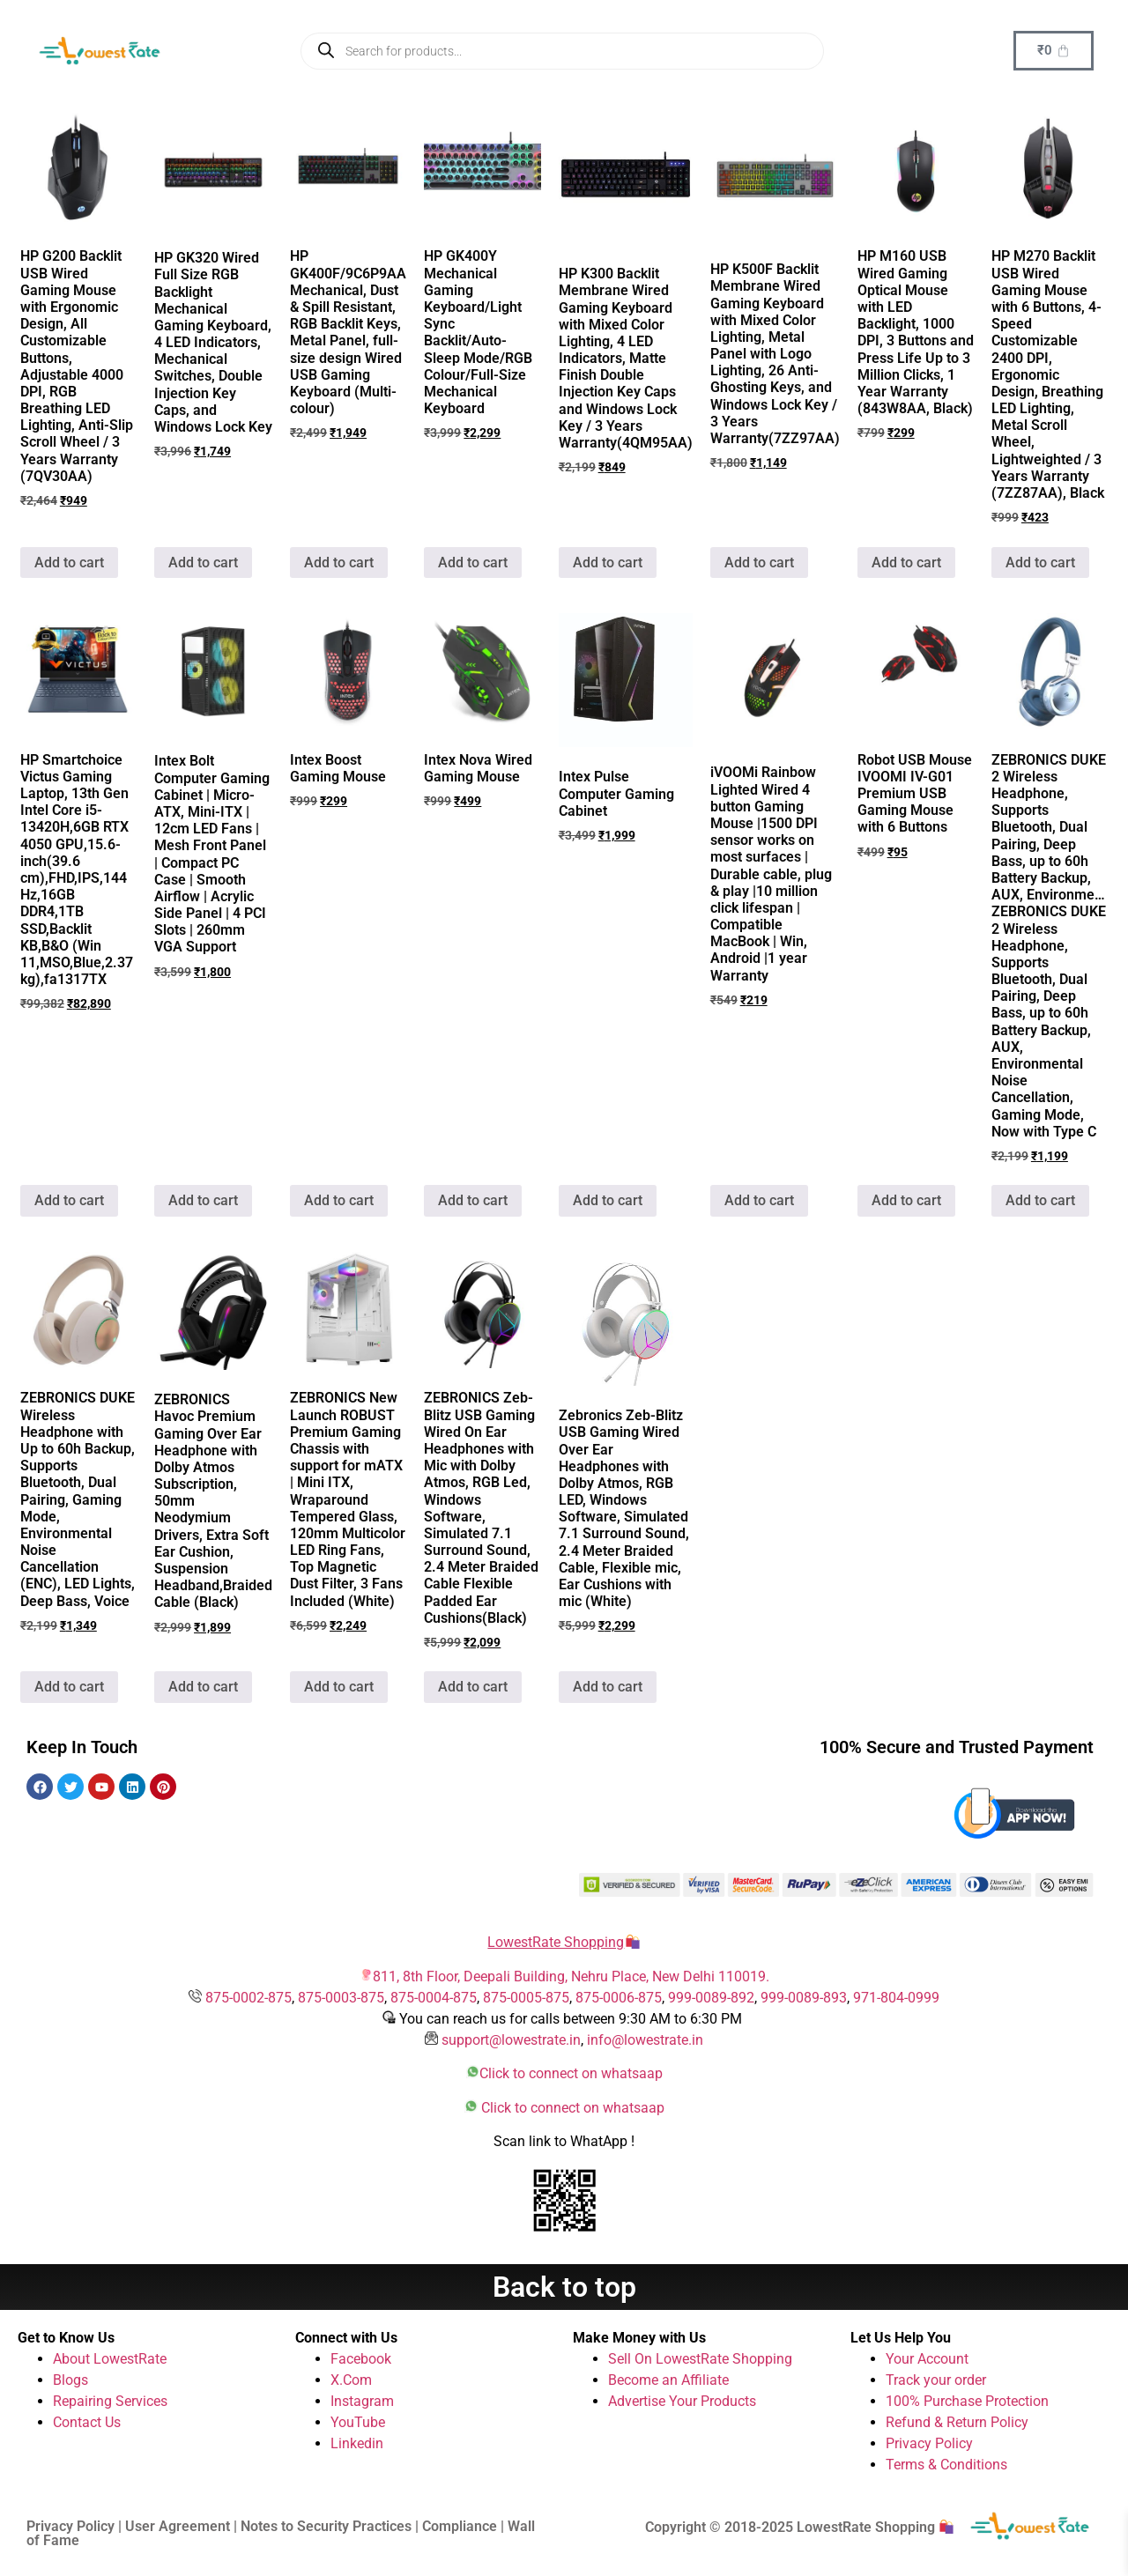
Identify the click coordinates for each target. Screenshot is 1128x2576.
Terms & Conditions (946, 2464)
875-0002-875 (248, 1997)
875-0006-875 (618, 1997)
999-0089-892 (711, 1997)
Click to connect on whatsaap (571, 2073)
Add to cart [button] (69, 562)
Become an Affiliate (668, 2380)
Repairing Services (110, 2401)
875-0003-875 (341, 1997)
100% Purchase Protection (967, 2401)
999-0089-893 (804, 1997)
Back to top (564, 2287)
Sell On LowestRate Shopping (700, 2358)
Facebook (360, 2358)
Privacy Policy (929, 2443)
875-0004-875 (433, 1997)
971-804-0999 (896, 1997)
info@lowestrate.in (645, 2040)
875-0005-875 (526, 1997)
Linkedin (356, 2443)
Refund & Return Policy (957, 2422)
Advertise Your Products (682, 2401)
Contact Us (87, 2422)
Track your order (936, 2380)
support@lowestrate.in (511, 2040)
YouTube (357, 2422)
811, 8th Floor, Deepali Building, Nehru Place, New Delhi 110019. (571, 1976)
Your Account (927, 2358)
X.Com (351, 2380)
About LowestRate (110, 2358)
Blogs (70, 2380)
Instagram (362, 2401)
